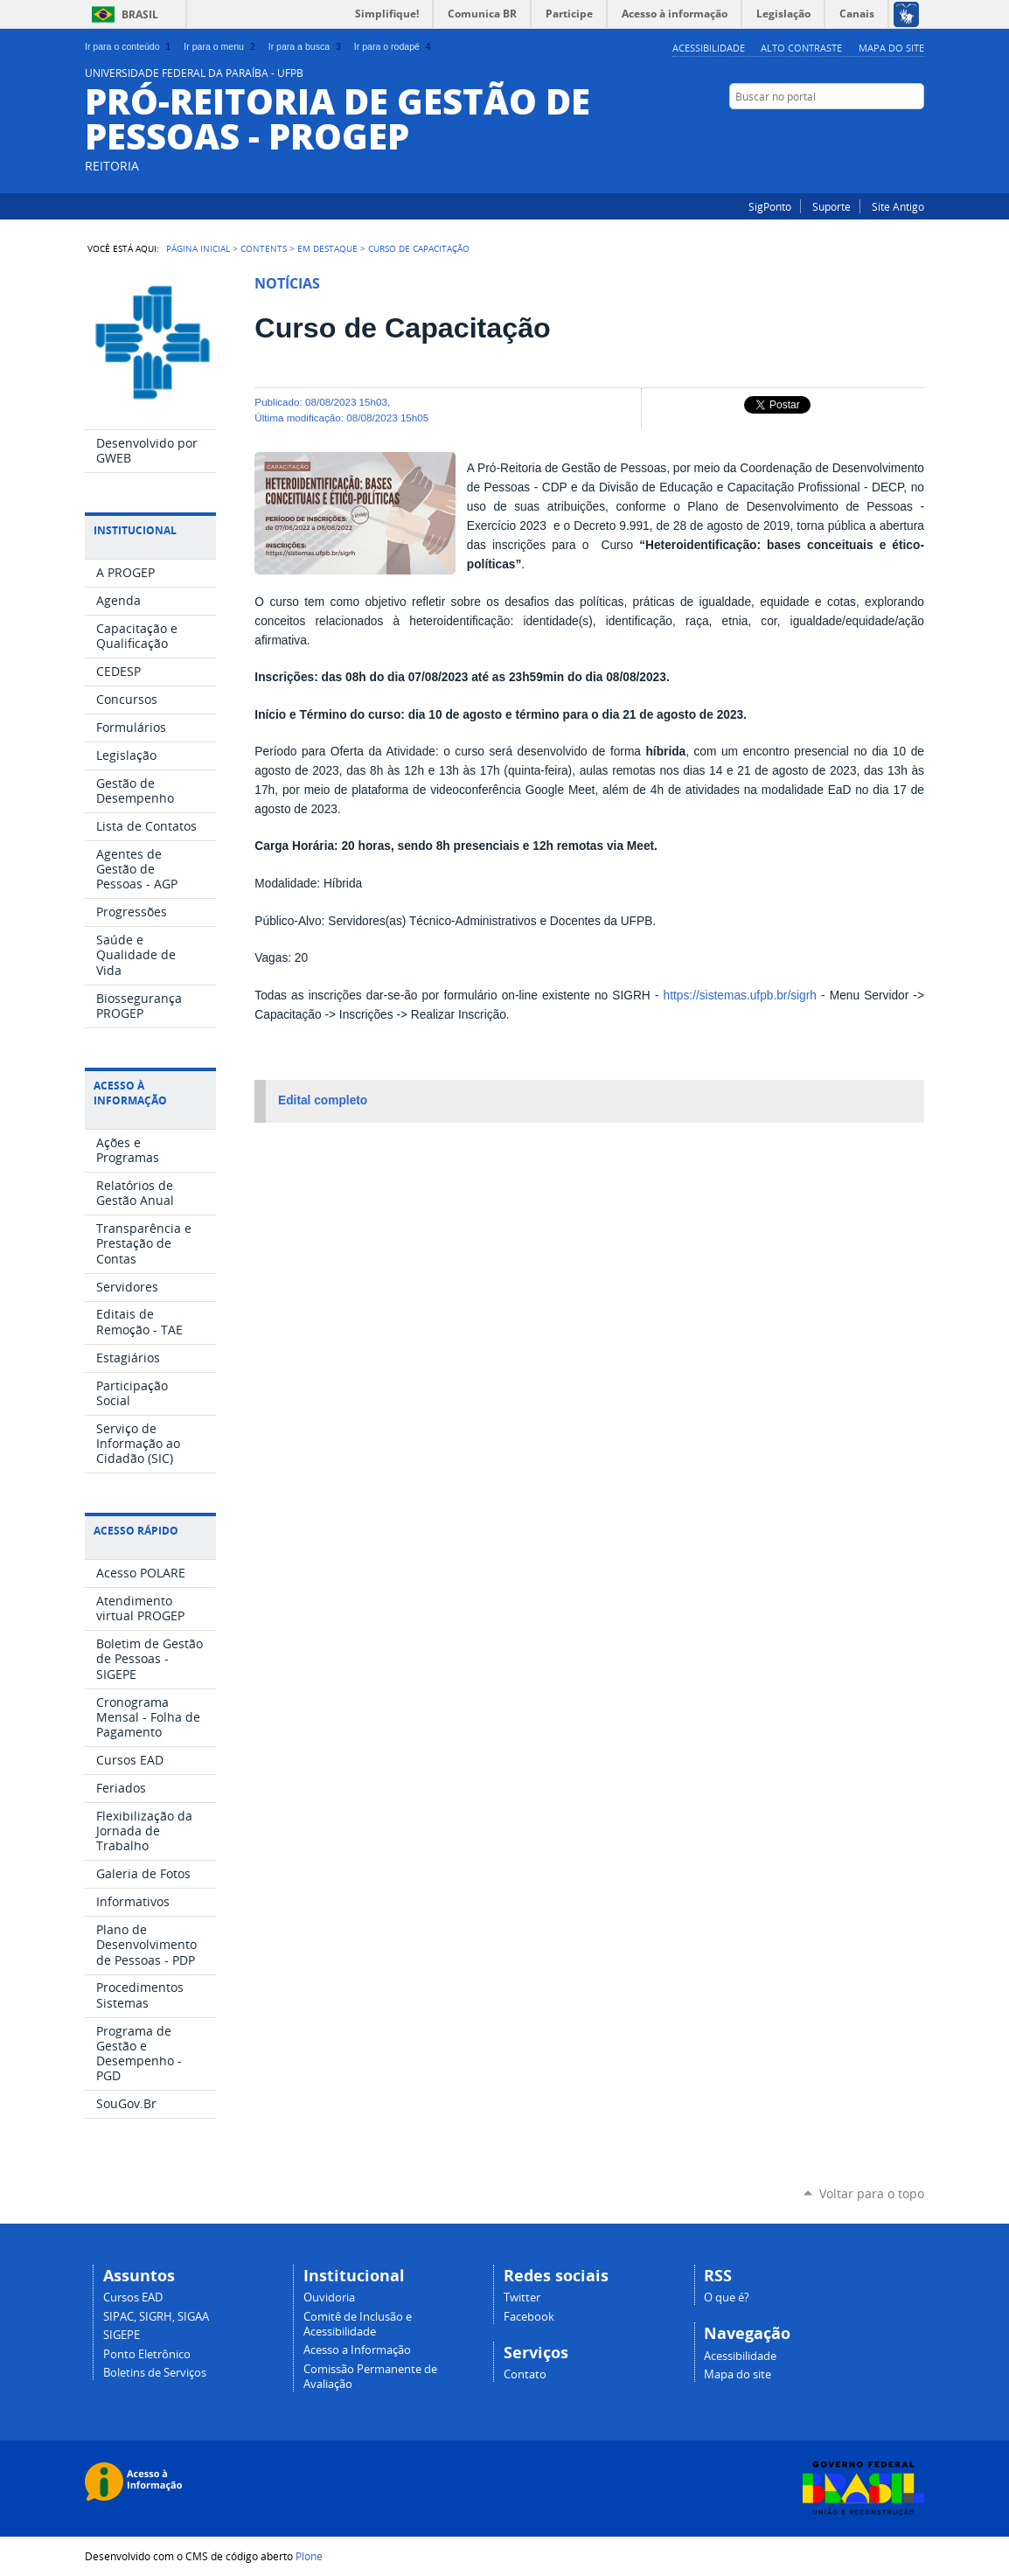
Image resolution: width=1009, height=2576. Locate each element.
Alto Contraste (801, 47)
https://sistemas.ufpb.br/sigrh (740, 995)
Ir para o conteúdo (129, 46)
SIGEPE (121, 2335)
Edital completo (322, 1100)
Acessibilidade (708, 47)
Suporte (831, 206)
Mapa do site (891, 47)
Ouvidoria (329, 2297)
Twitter (522, 2297)
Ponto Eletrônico (147, 2354)
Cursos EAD (133, 2297)
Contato (525, 2374)
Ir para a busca (306, 46)
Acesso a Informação (357, 2350)
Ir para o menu (221, 46)
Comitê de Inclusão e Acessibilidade (357, 2324)
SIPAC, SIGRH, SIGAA (156, 2316)
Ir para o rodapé (394, 46)
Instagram (893, 130)
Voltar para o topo (871, 2193)
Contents (263, 248)
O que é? (726, 2297)
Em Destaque (327, 248)
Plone (309, 2556)
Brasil (140, 14)
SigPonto (769, 206)
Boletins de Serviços (154, 2372)
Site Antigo (898, 206)
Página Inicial (198, 248)
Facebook (915, 130)
